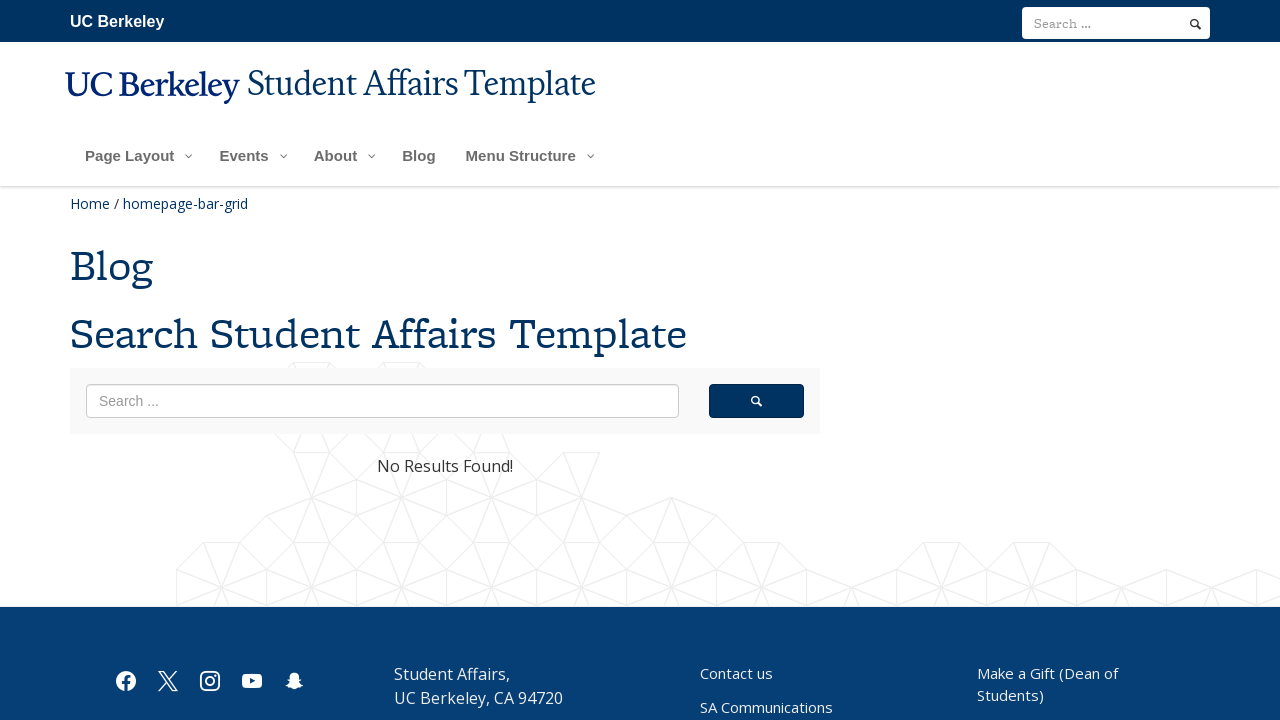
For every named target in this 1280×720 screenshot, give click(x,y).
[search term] (1116, 23)
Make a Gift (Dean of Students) (1047, 684)
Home (90, 203)
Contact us (736, 673)
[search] (1195, 24)
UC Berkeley (117, 21)
